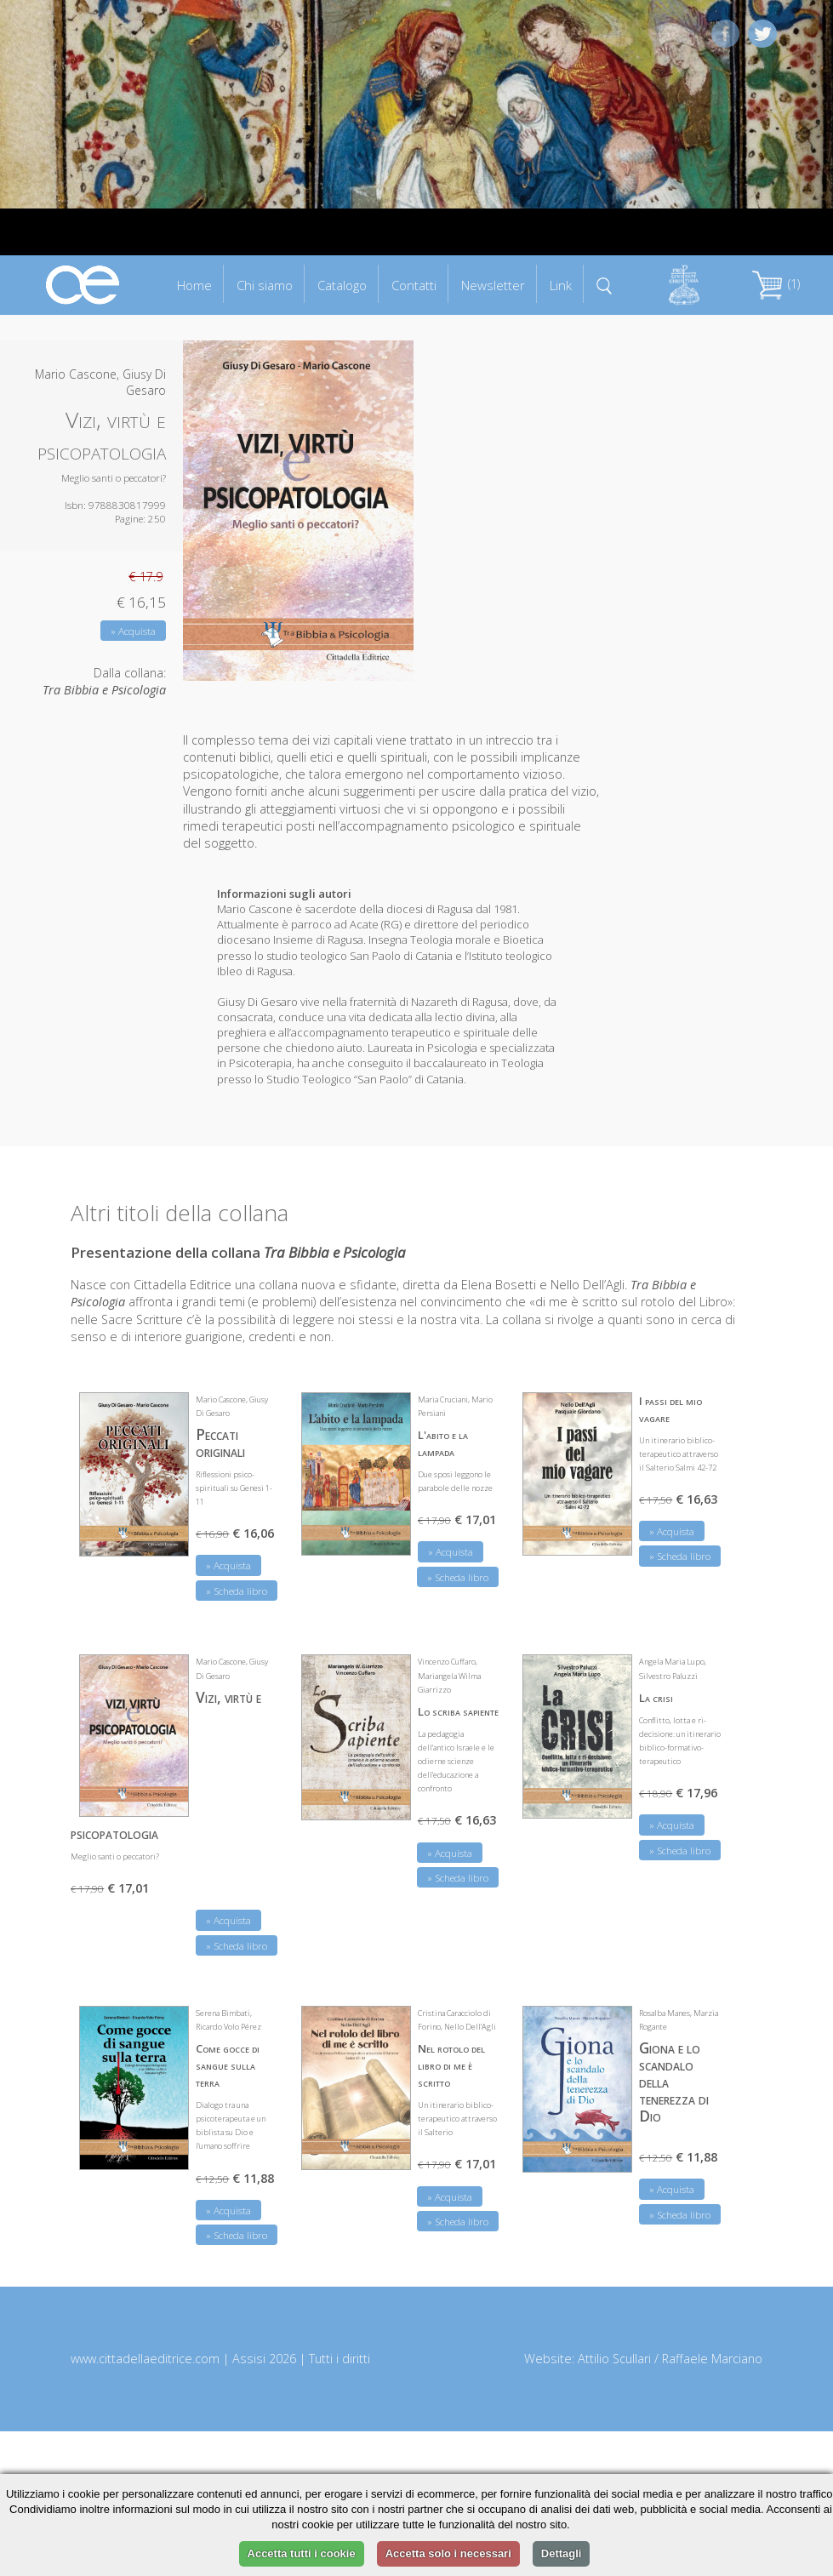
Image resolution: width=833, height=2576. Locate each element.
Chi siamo (265, 285)
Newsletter (493, 285)
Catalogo (342, 285)
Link (561, 285)
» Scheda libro (236, 1591)
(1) (776, 284)
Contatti (413, 285)
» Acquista (133, 631)
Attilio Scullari (614, 2358)
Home (194, 285)
